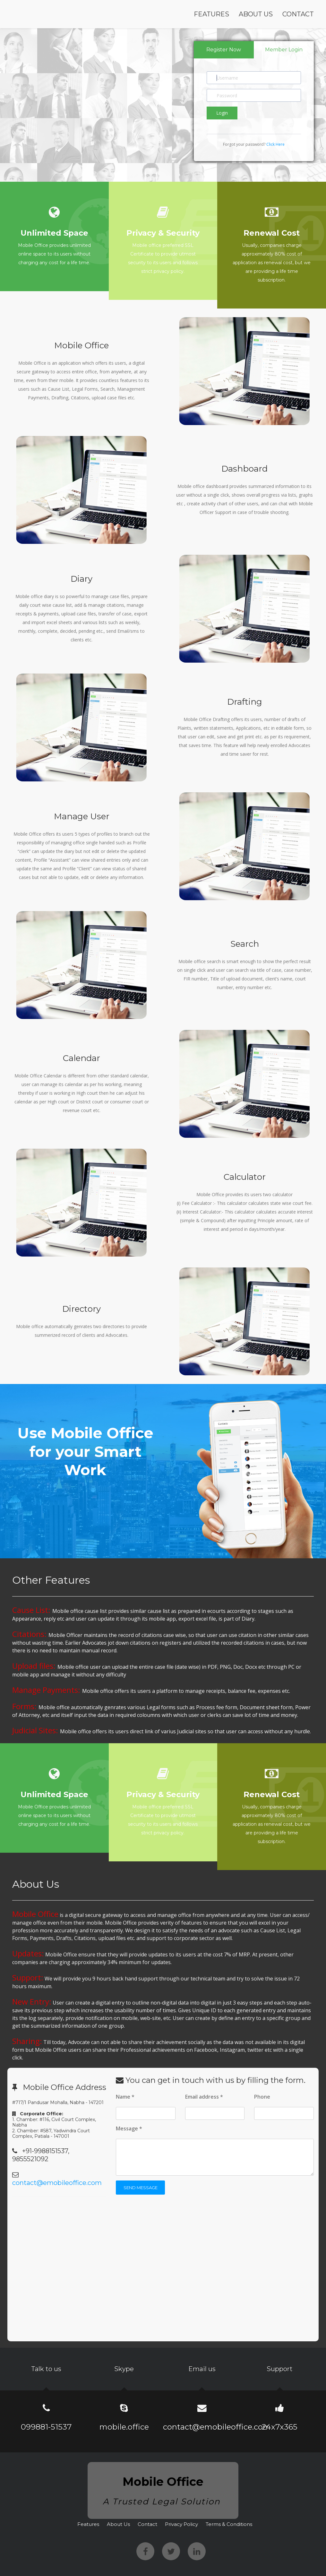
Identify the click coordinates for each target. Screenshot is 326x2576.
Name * (125, 2096)
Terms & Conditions (229, 2524)
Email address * (204, 2096)
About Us (256, 14)
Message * (129, 2128)
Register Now (223, 50)
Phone (262, 2096)
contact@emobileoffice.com (57, 2183)
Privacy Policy (181, 2524)
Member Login (284, 50)
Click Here (275, 144)
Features (211, 14)
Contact (298, 14)
